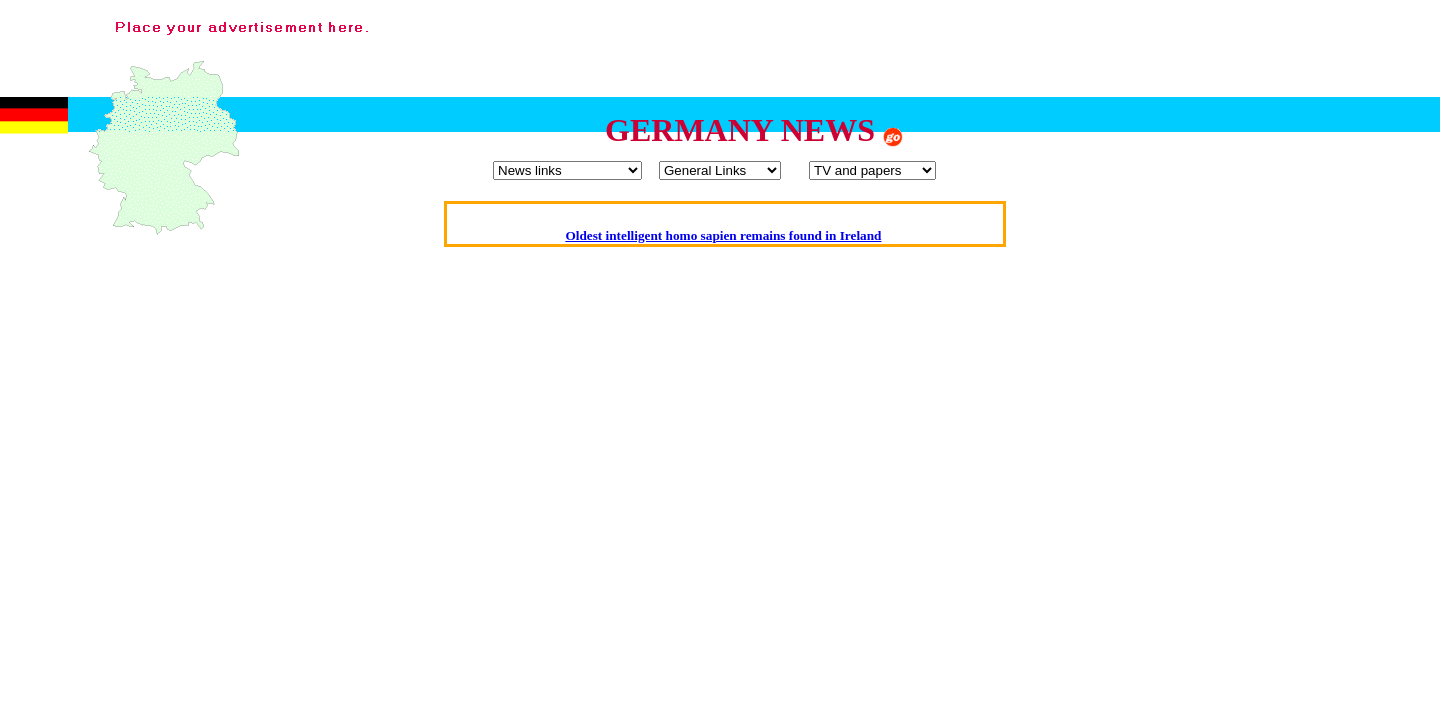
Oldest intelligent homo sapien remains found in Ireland (723, 235)
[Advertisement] (1064, 53)
